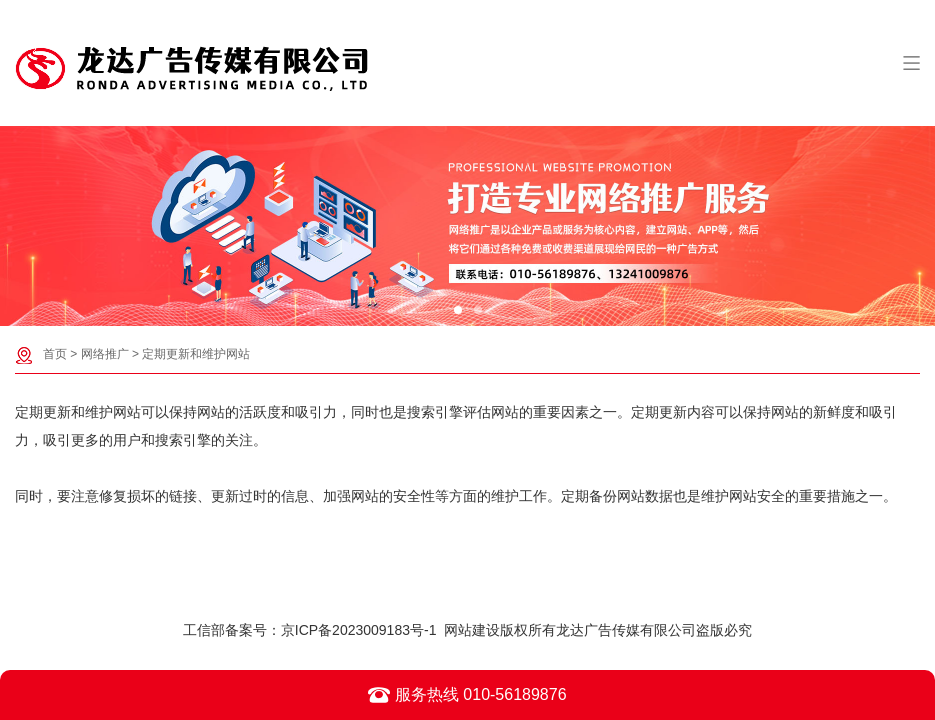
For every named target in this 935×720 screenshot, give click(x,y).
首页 (55, 354)
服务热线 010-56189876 (467, 695)
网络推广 (105, 354)
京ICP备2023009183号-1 (359, 630)
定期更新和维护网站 (196, 354)
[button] (458, 310)
